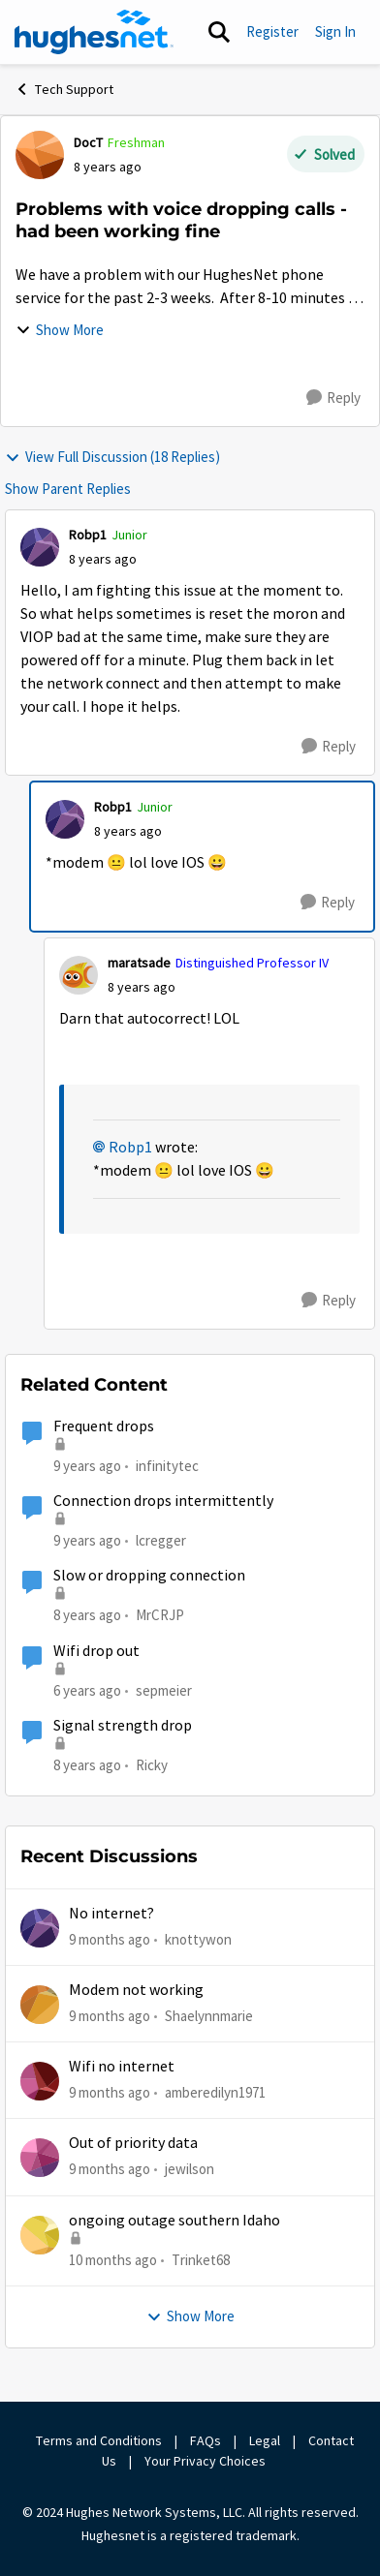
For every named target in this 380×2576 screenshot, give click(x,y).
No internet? (111, 1913)
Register (272, 31)
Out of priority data (133, 2143)
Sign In (335, 31)
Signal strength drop (122, 1725)
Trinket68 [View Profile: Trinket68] (201, 2260)
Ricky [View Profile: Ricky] (152, 1765)
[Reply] (333, 398)
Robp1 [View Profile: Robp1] (88, 534)
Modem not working (136, 1990)
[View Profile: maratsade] (78, 975)
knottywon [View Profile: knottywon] (198, 1938)
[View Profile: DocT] (40, 155)
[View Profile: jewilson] (39, 2157)
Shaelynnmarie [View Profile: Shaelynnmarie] (209, 2016)
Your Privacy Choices (206, 2460)
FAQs (205, 2440)
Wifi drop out (96, 1651)
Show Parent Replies (68, 488)
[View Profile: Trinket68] (39, 2235)
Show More (60, 330)
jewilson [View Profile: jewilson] (189, 2169)
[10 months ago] (113, 2261)
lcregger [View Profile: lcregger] (161, 1540)
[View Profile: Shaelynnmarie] (39, 2004)
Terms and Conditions (99, 2440)
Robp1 (130, 1147)
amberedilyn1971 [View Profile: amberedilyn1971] (215, 2092)
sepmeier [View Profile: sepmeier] (164, 1689)
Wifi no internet (121, 2066)
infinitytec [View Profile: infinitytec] (167, 1465)
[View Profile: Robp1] (39, 547)
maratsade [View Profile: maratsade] (139, 962)
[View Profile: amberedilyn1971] (39, 2081)
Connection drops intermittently (163, 1501)
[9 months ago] (109, 1939)
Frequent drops (103, 1426)
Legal (264, 2440)
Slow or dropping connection (149, 1575)
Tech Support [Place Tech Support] (64, 89)
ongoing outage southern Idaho (174, 2220)
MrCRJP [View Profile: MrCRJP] (160, 1615)
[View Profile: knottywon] (39, 1928)
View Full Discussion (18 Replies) (112, 456)
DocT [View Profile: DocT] (88, 142)
